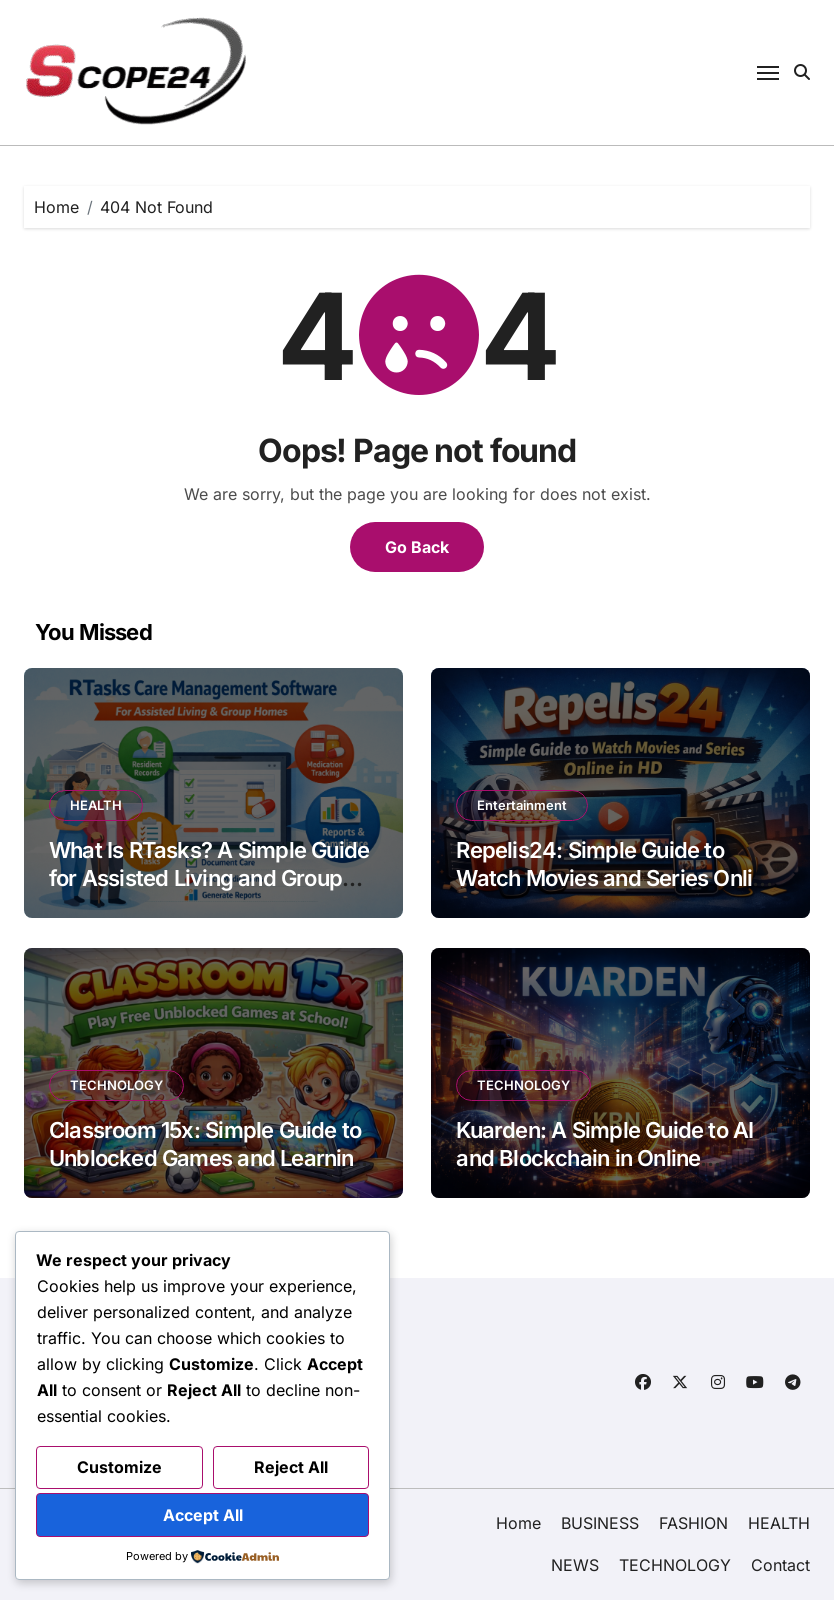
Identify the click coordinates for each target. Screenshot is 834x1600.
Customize (119, 1467)
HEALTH (96, 805)
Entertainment (522, 805)
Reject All (291, 1467)
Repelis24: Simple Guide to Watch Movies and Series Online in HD (616, 878)
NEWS (575, 1565)
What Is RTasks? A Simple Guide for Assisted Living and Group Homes (209, 878)
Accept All (203, 1515)
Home (518, 1523)
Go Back (417, 547)
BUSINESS (600, 1523)
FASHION (693, 1523)
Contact (780, 1565)
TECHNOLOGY (116, 1085)
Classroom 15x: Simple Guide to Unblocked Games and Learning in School (208, 1158)
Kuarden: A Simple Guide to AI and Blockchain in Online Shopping (604, 1158)
